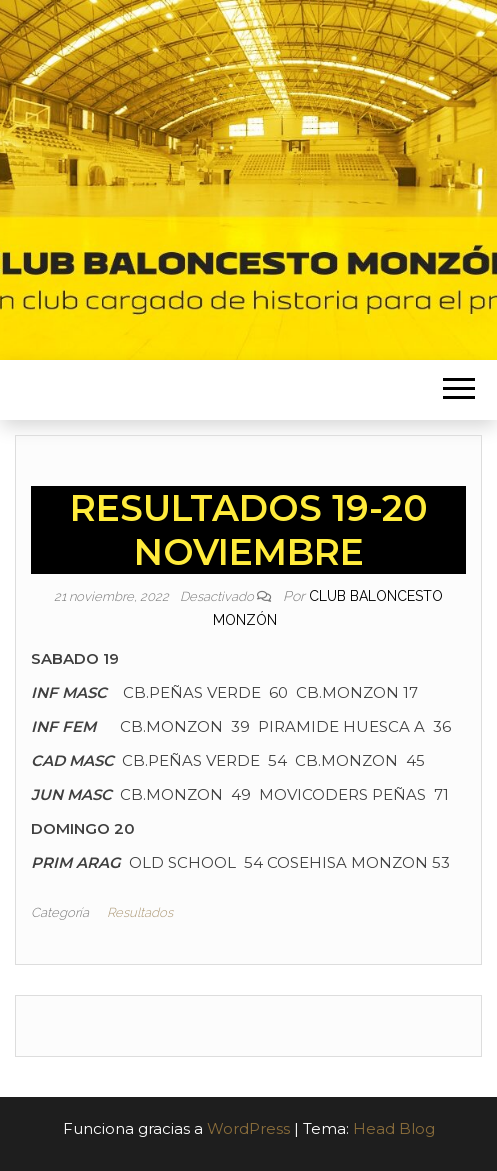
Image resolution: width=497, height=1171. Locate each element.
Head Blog (394, 1128)
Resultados (140, 912)
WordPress (248, 1128)
